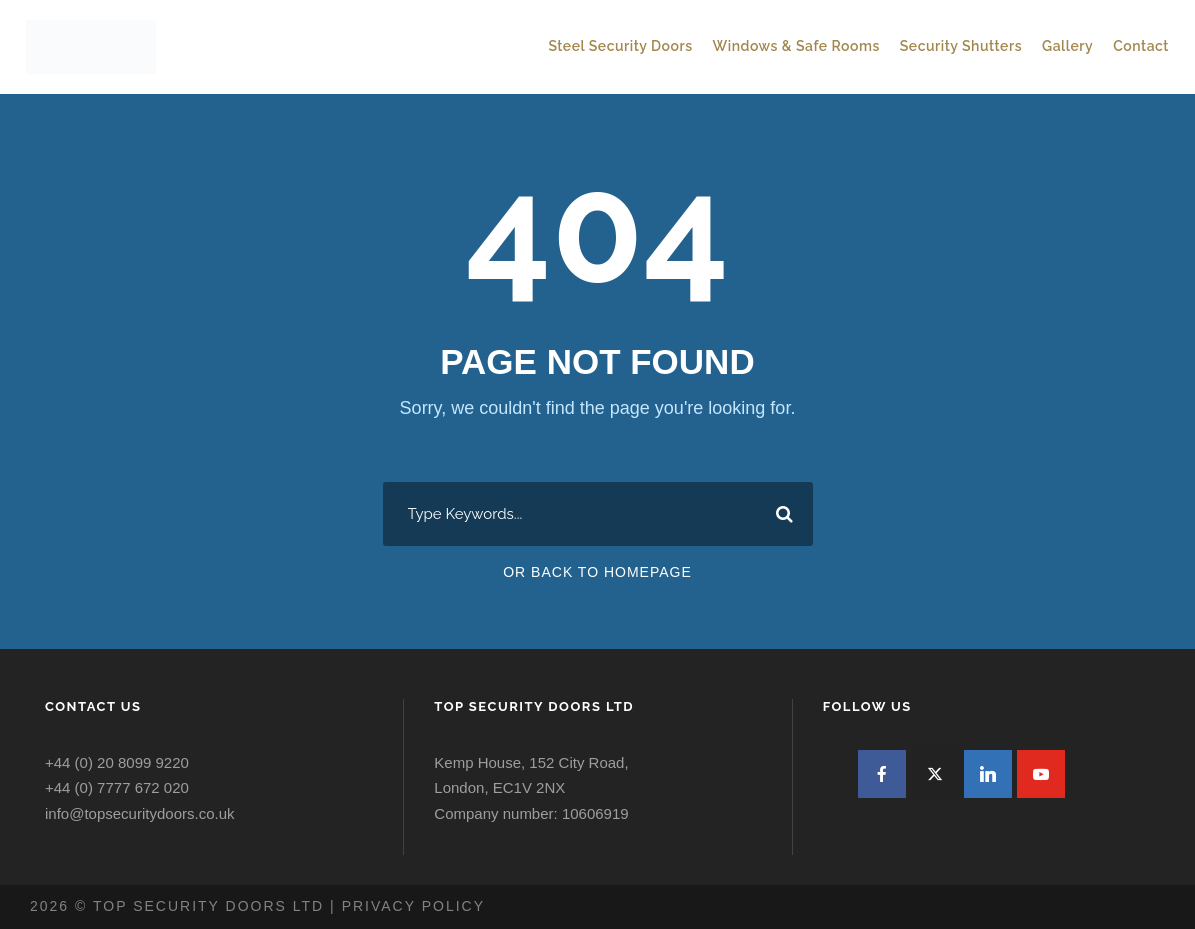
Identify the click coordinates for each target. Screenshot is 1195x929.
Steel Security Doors (620, 46)
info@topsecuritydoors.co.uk (140, 813)
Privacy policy (413, 906)
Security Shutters (961, 46)
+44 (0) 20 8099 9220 (117, 762)
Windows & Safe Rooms (796, 46)
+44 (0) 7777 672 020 (117, 787)
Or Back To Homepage (597, 572)
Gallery (1067, 46)
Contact (1141, 46)
